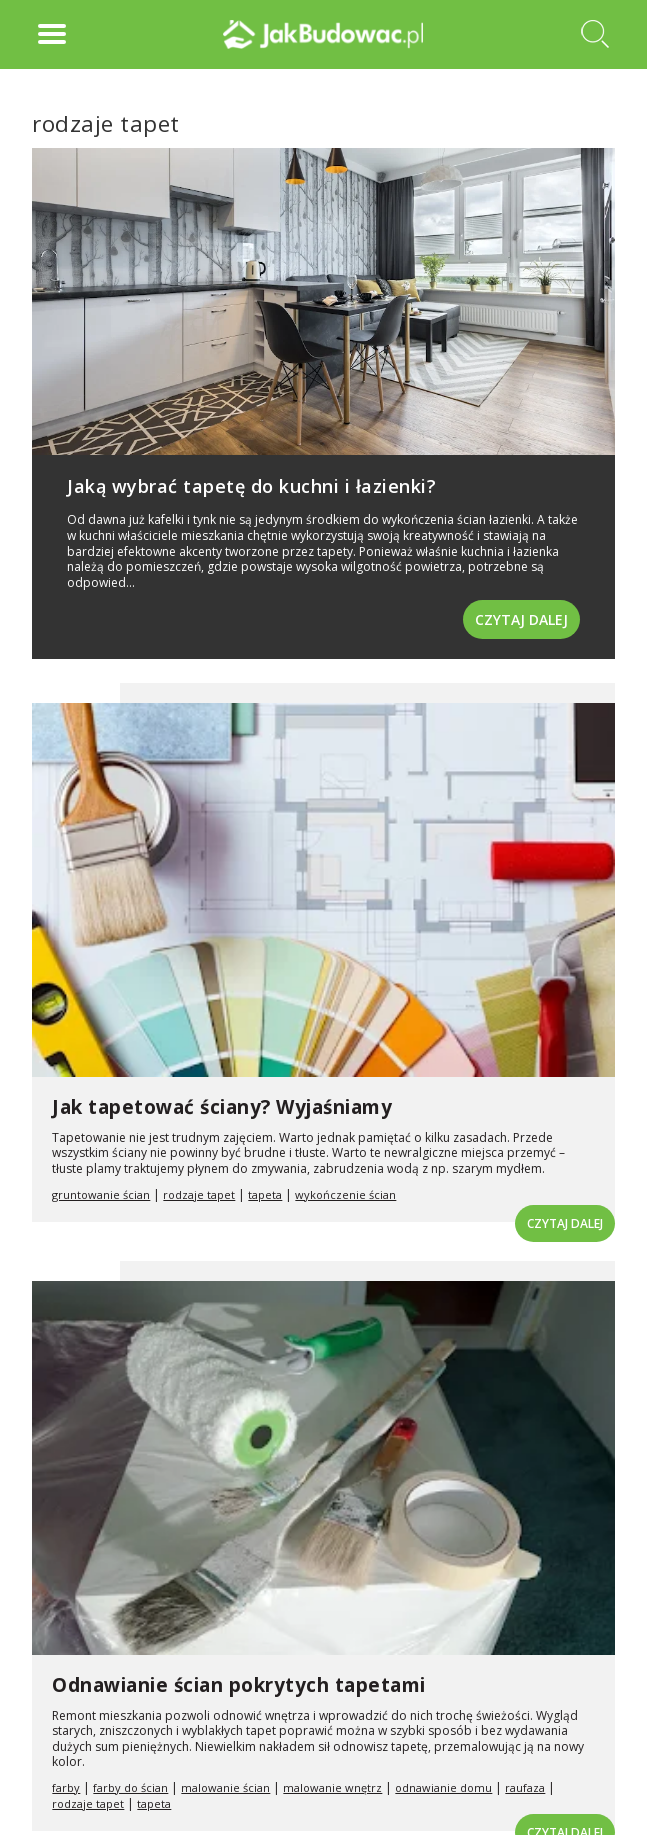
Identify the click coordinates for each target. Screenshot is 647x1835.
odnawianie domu (443, 1787)
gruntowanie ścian (101, 1194)
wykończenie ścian (345, 1194)
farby (66, 1787)
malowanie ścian (225, 1787)
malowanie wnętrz (332, 1787)
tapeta (265, 1194)
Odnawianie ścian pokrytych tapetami (239, 1685)
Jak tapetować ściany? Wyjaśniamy (222, 1107)
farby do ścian (130, 1787)
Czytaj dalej (521, 619)
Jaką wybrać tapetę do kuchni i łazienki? (251, 486)
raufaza (525, 1787)
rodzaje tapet (199, 1194)
